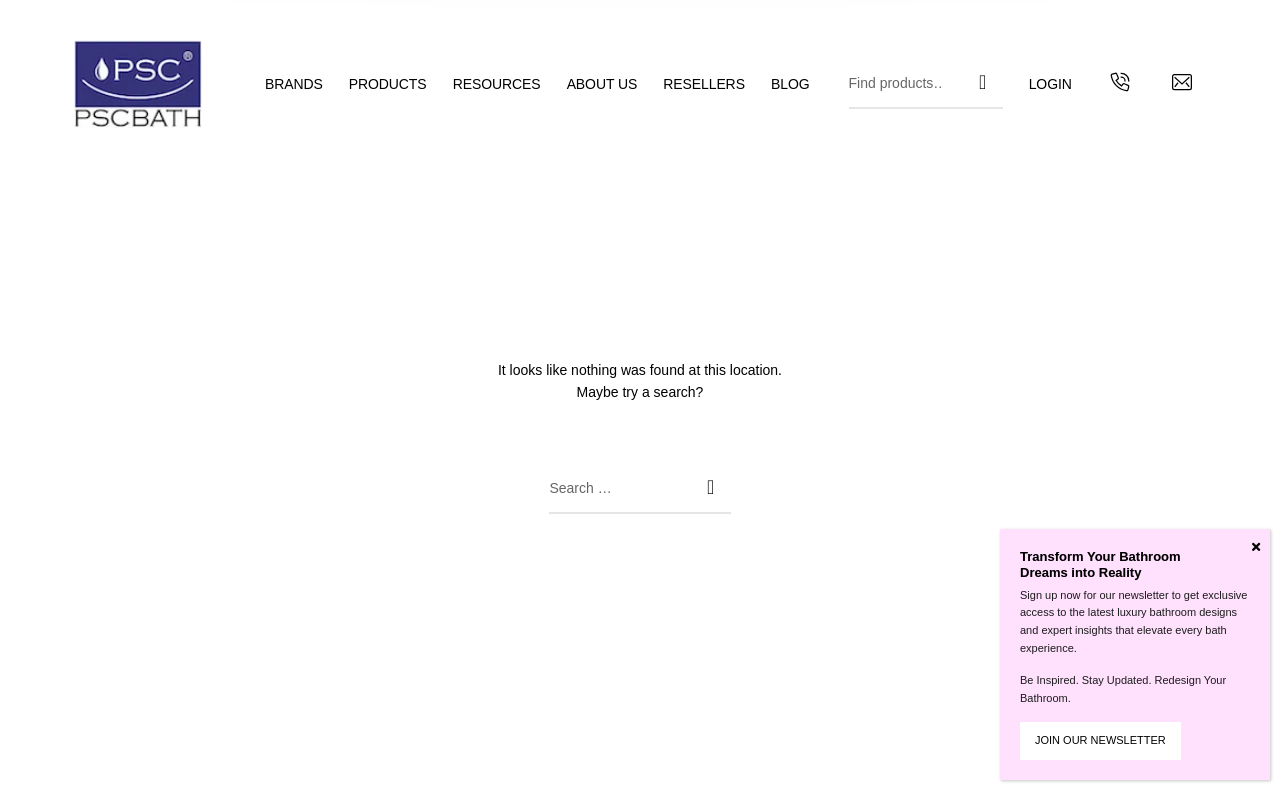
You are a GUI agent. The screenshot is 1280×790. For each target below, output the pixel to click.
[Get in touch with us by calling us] (1120, 85)
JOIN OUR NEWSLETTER (1100, 740)
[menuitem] (307, 84)
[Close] (1256, 547)
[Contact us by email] (1182, 85)
